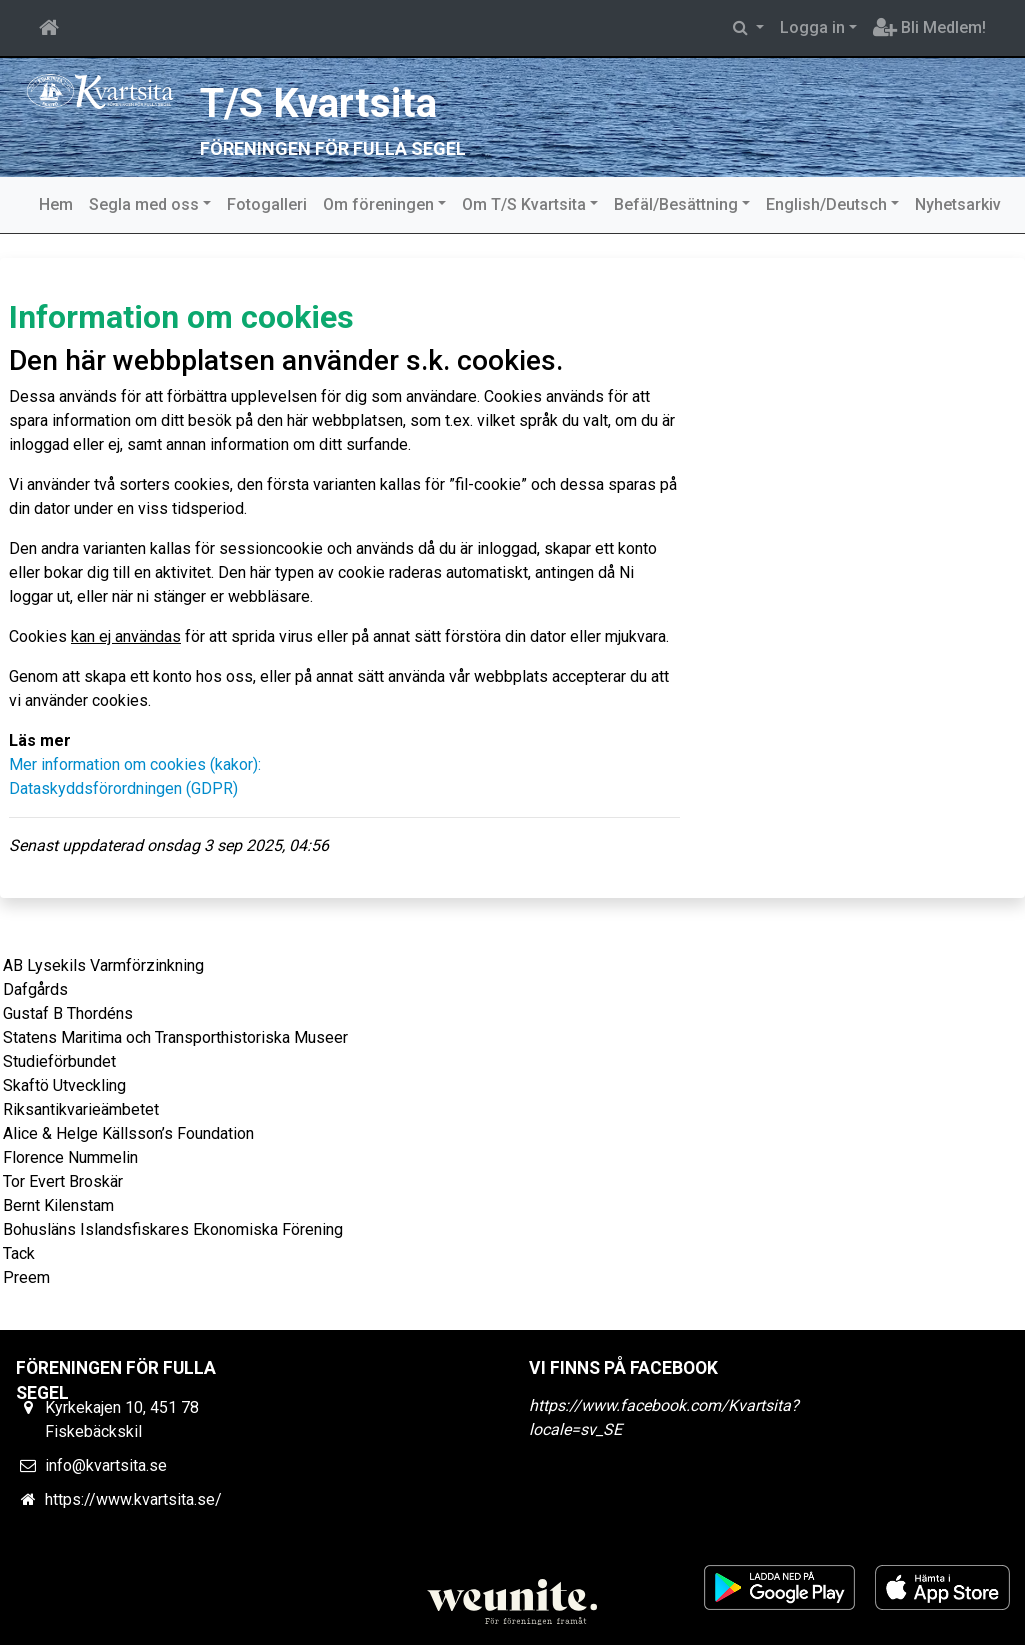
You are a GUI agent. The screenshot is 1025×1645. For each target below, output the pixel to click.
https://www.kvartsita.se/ (133, 1499)
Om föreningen (378, 204)
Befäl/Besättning (676, 204)
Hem (56, 204)
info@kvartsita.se (106, 1465)
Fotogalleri (267, 204)
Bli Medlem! (929, 27)
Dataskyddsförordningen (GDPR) (123, 788)
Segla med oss (144, 204)
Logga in (812, 27)
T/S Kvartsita (321, 103)
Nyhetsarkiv (958, 204)
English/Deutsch (826, 204)
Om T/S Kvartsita (524, 204)
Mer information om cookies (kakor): (135, 764)
